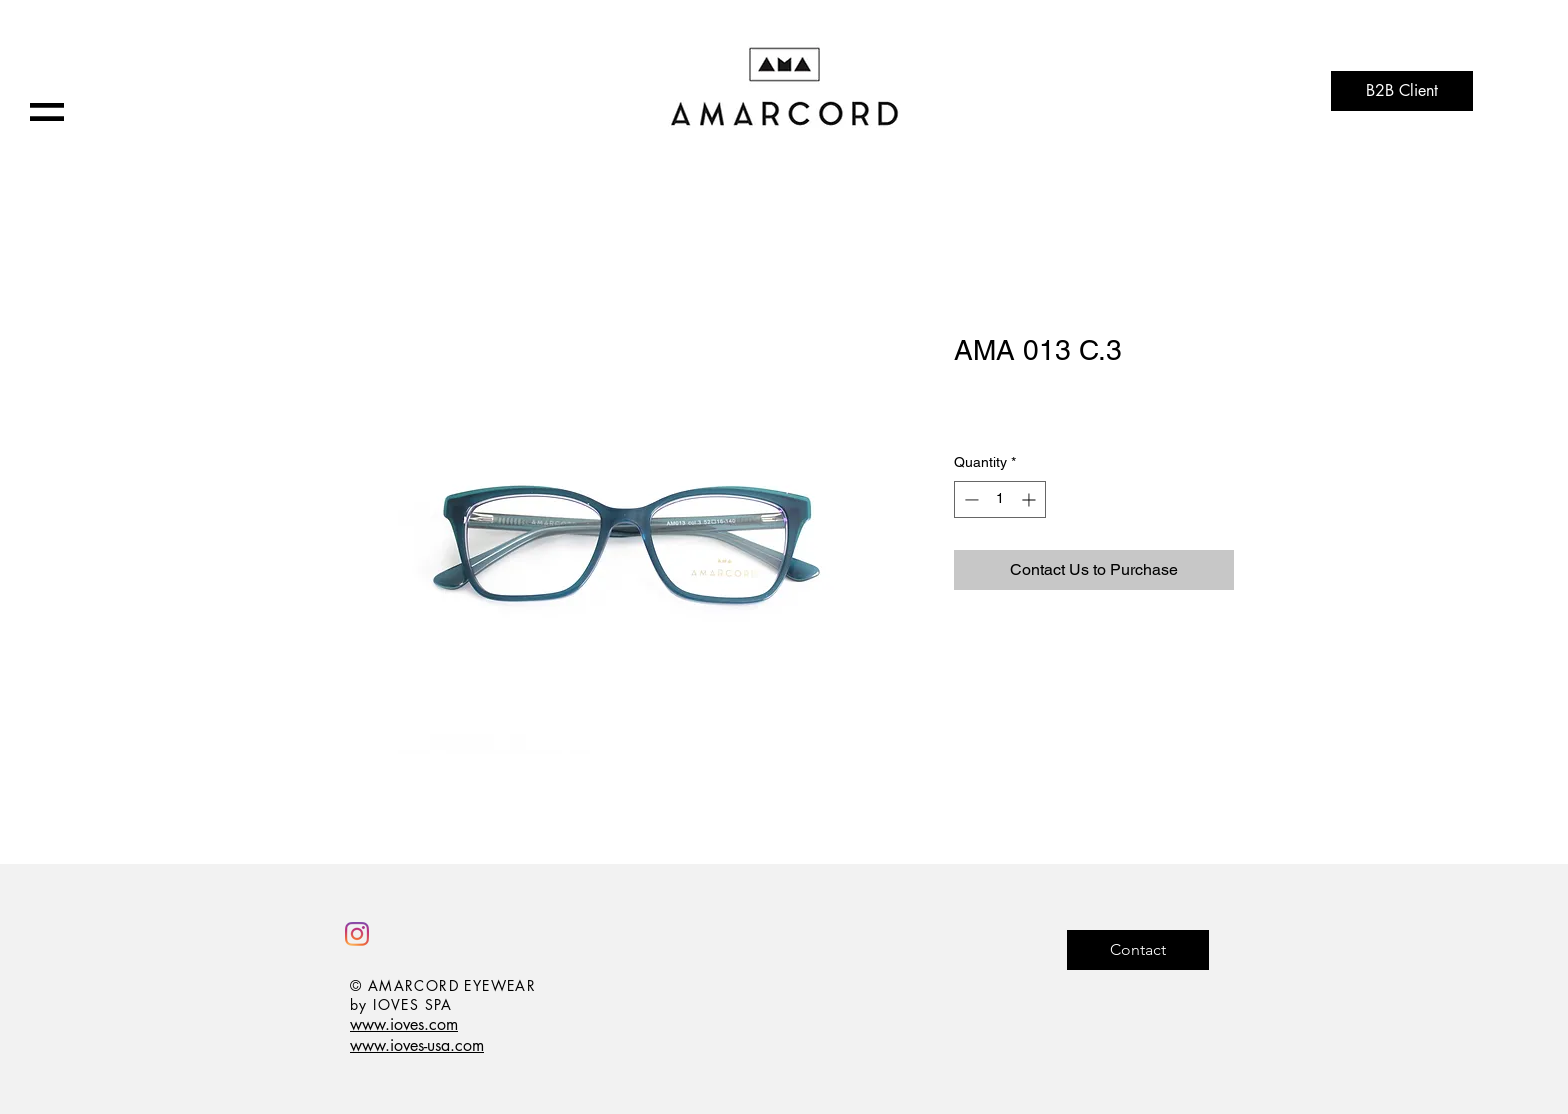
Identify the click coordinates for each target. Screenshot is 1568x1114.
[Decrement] (969, 499)
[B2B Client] (1402, 91)
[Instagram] (357, 934)
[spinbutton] (1000, 499)
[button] (47, 112)
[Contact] (1138, 950)
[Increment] (1030, 499)
